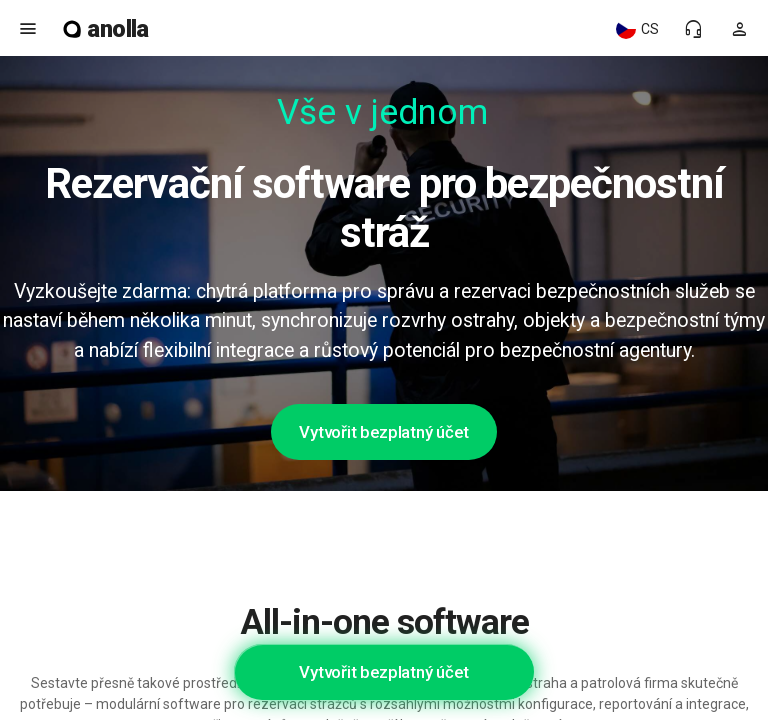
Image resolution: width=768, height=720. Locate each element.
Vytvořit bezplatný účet (383, 432)
